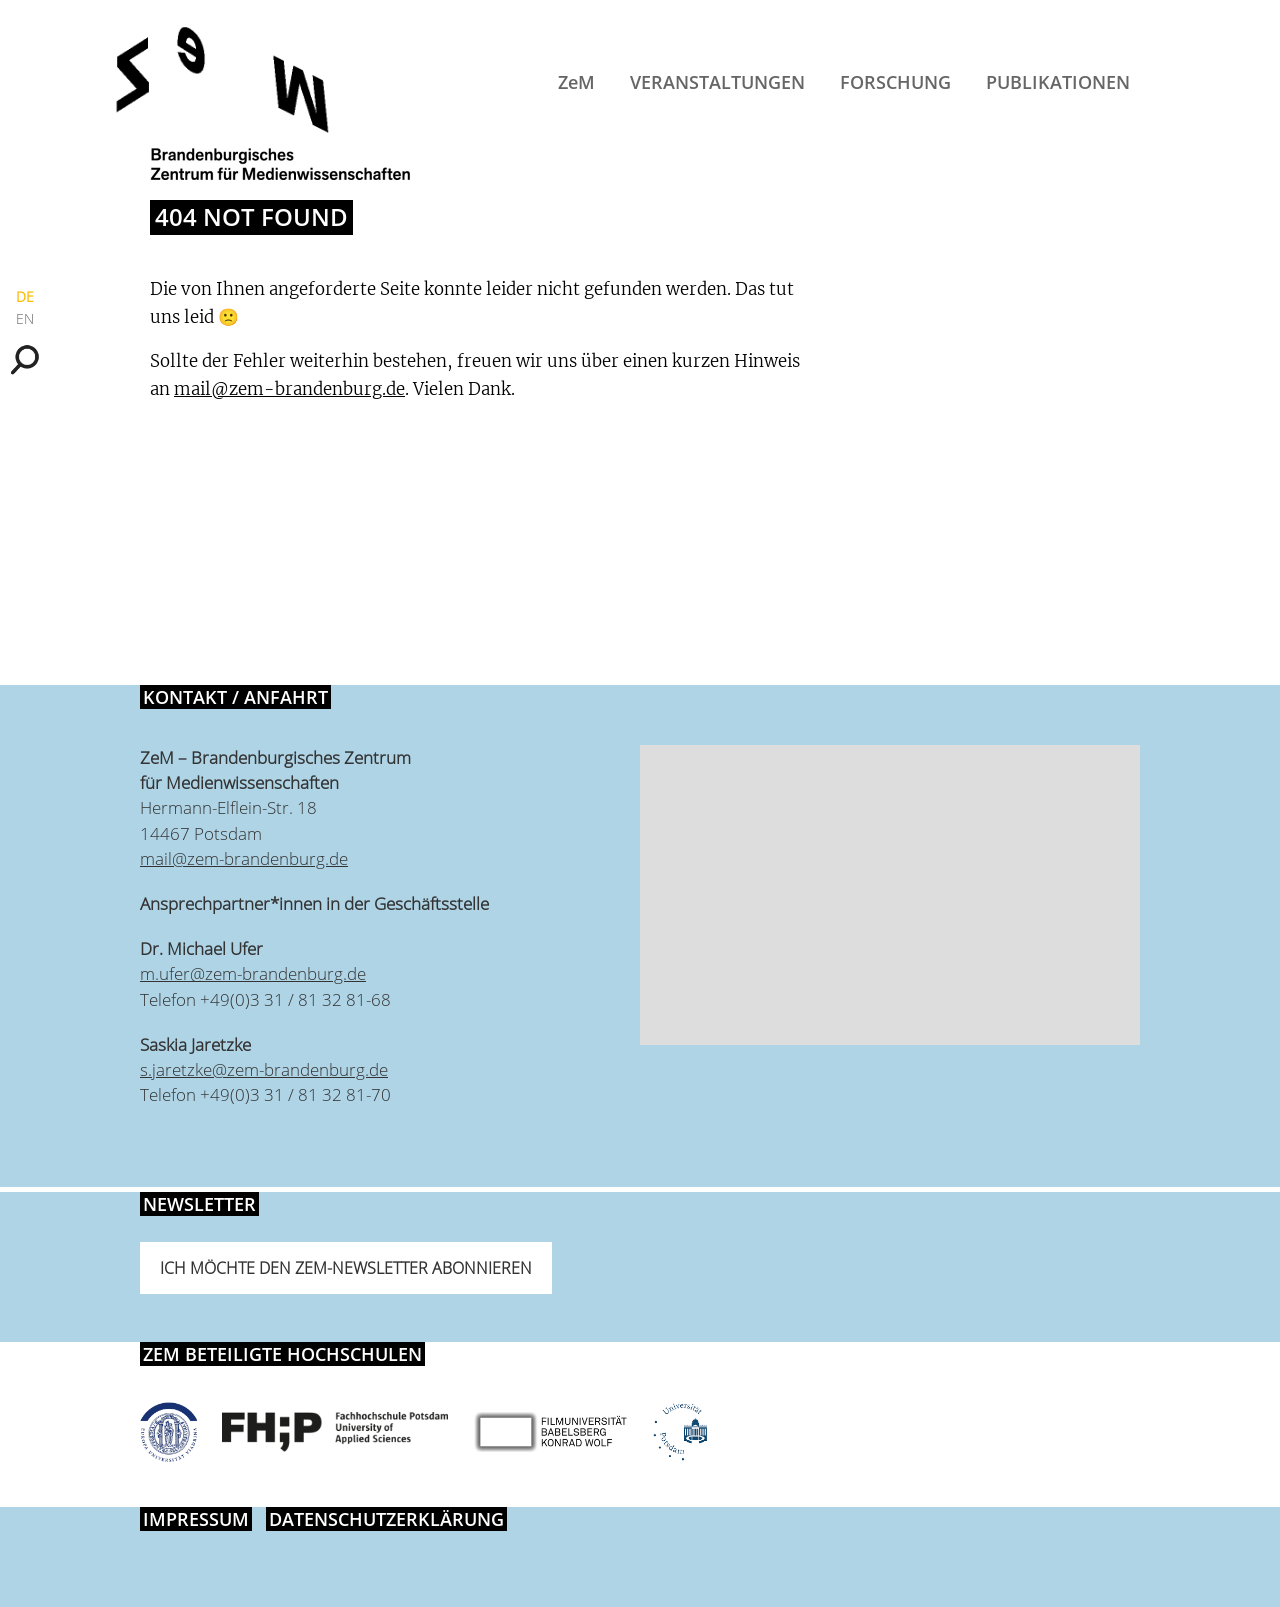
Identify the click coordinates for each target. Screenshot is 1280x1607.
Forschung (895, 82)
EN (25, 318)
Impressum (196, 1519)
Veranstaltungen (717, 82)
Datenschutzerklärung (386, 1519)
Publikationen (1058, 82)
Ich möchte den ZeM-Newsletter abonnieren (346, 1268)
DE (25, 296)
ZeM (576, 82)
